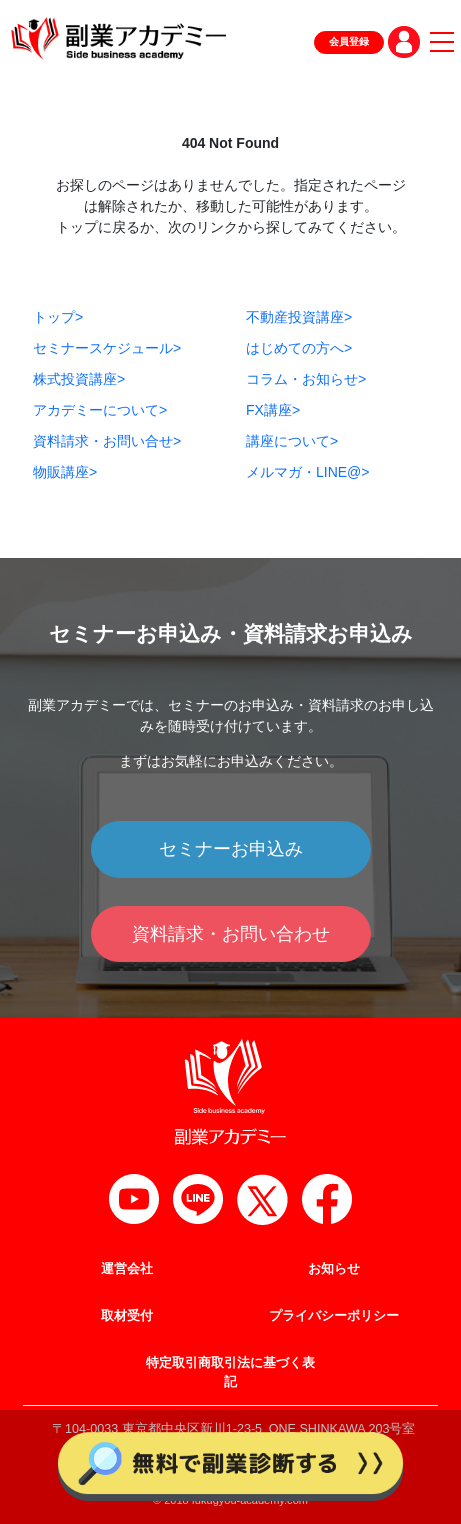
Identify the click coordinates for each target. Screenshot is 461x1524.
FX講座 (273, 410)
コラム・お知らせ (306, 379)
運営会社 (127, 1269)
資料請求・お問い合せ (107, 441)
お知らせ (334, 1269)
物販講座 (65, 472)
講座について (292, 441)
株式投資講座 (79, 379)
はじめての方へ (299, 348)
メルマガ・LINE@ (308, 472)
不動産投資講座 (299, 317)
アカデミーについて (100, 410)
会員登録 (349, 41)
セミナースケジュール (107, 348)
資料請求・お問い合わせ (231, 934)
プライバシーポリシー (334, 1316)
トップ (58, 317)
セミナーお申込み (231, 849)
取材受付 (127, 1316)
